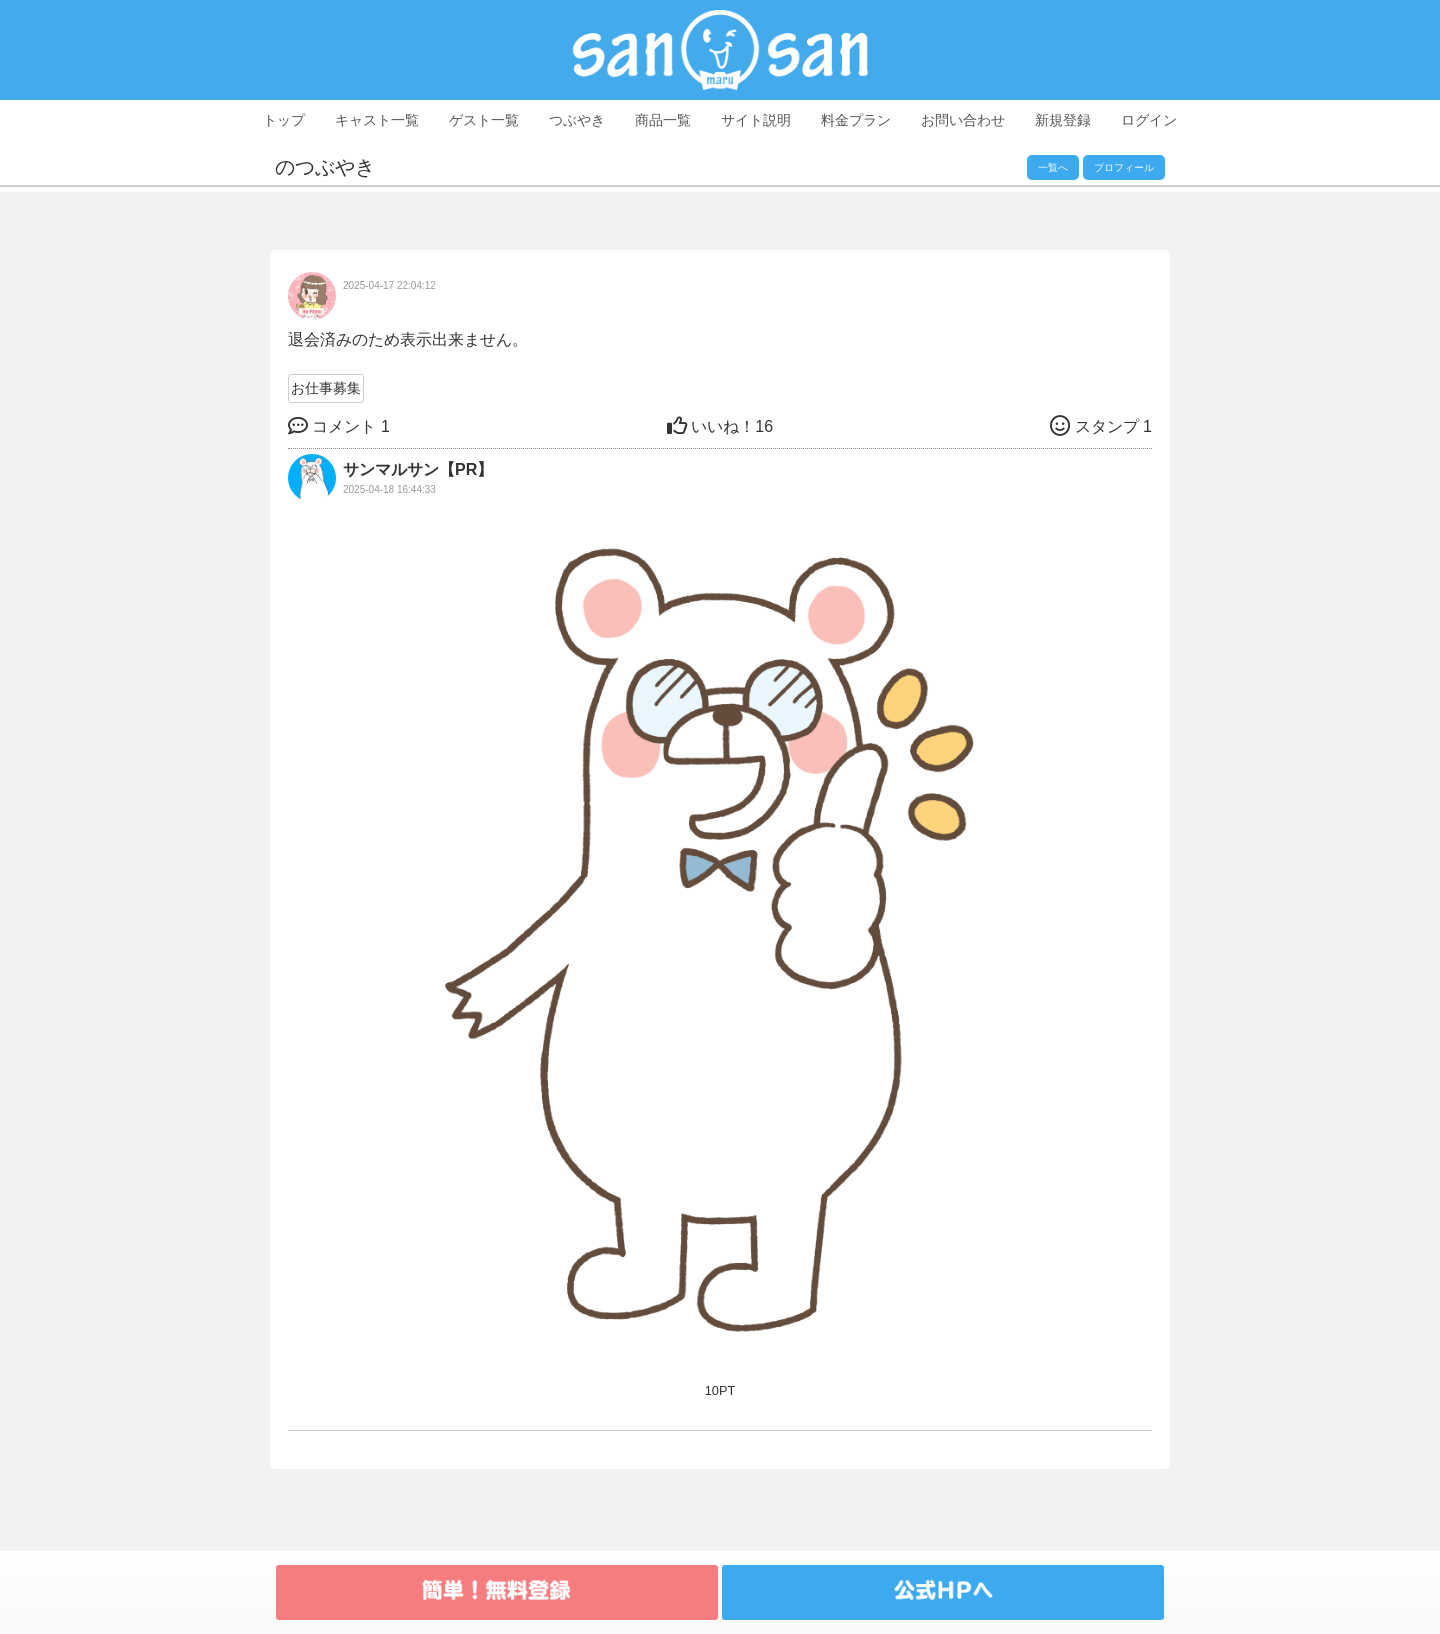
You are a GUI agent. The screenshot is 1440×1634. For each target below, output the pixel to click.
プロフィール (1124, 167)
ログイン (1149, 120)
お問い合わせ (963, 120)
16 (720, 426)
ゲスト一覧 (484, 120)
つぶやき (577, 120)
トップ (284, 120)
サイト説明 (756, 120)
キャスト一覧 (377, 120)
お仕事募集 (326, 388)
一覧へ (1053, 167)
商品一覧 (663, 120)
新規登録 (1063, 120)
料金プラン (856, 120)
